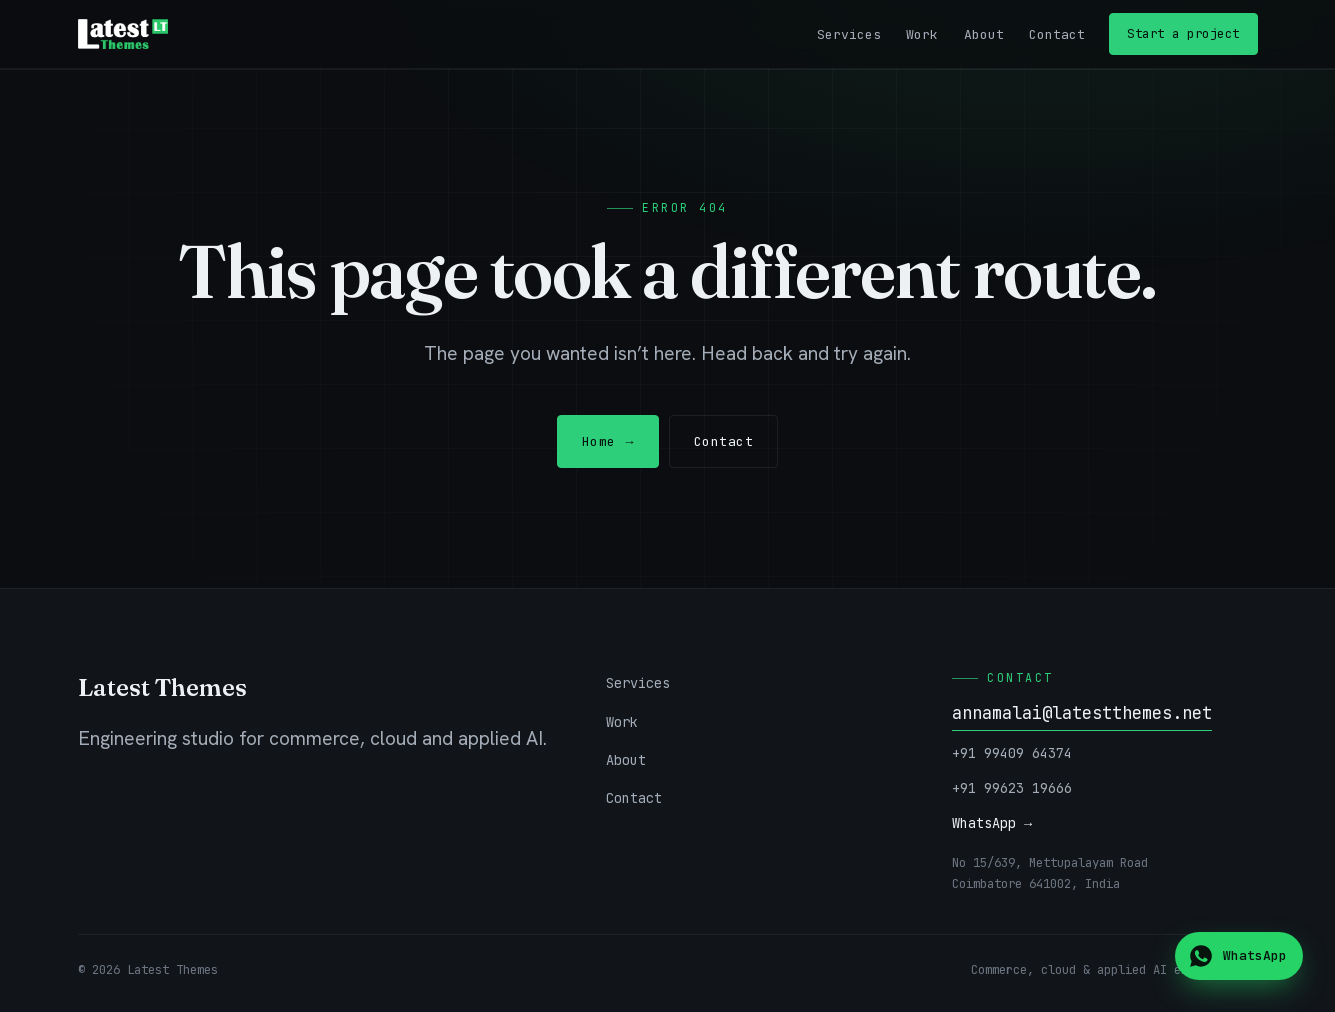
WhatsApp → (992, 823)
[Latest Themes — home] (123, 34)
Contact (1057, 34)
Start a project (1183, 33)
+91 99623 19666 (1012, 788)
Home (608, 441)
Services (849, 34)
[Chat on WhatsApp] (1239, 956)
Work (922, 34)
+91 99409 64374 (1012, 753)
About (984, 34)
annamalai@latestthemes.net (1082, 713)
